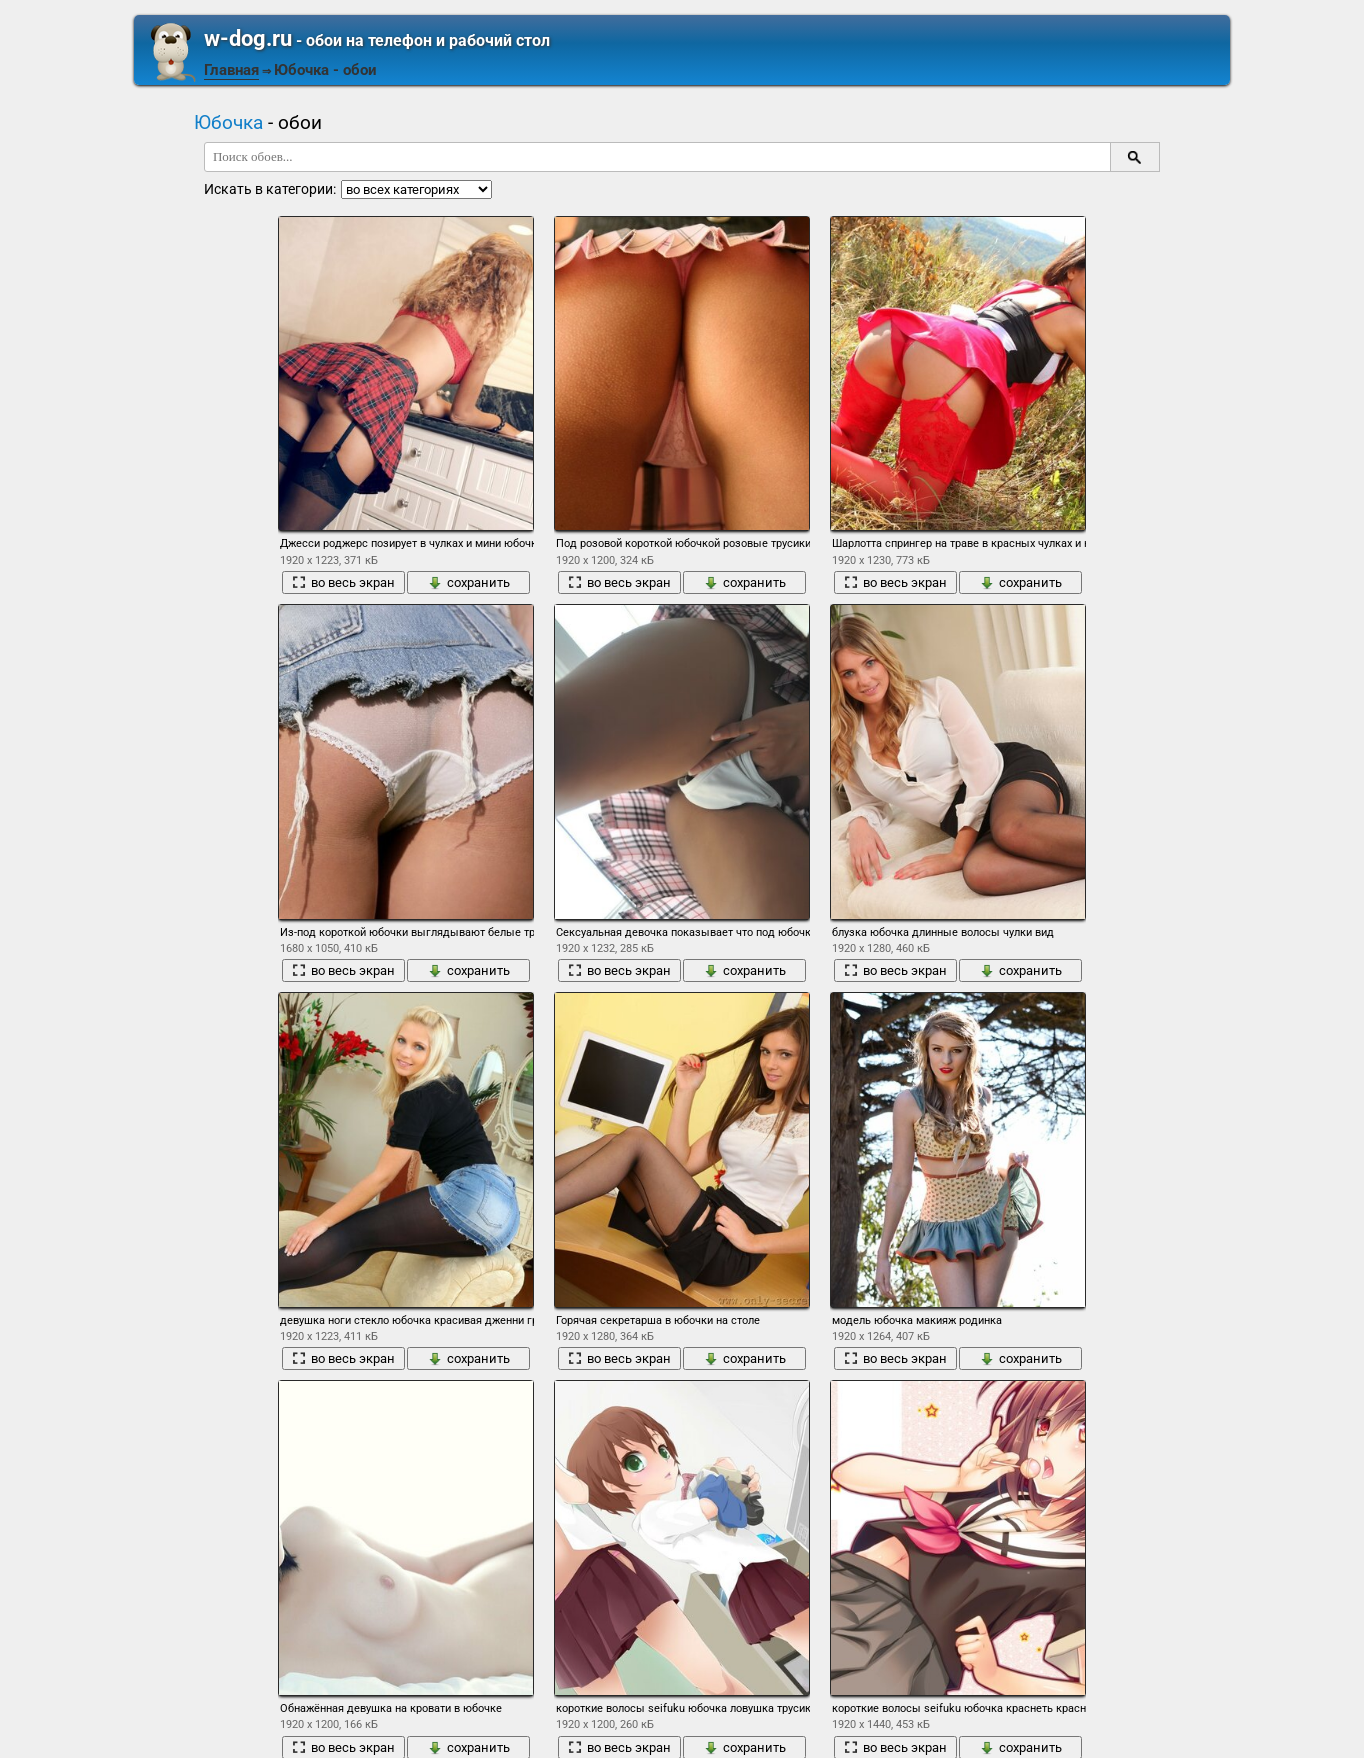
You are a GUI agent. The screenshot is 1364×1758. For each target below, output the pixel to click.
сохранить (469, 582)
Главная (231, 70)
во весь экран (343, 582)
